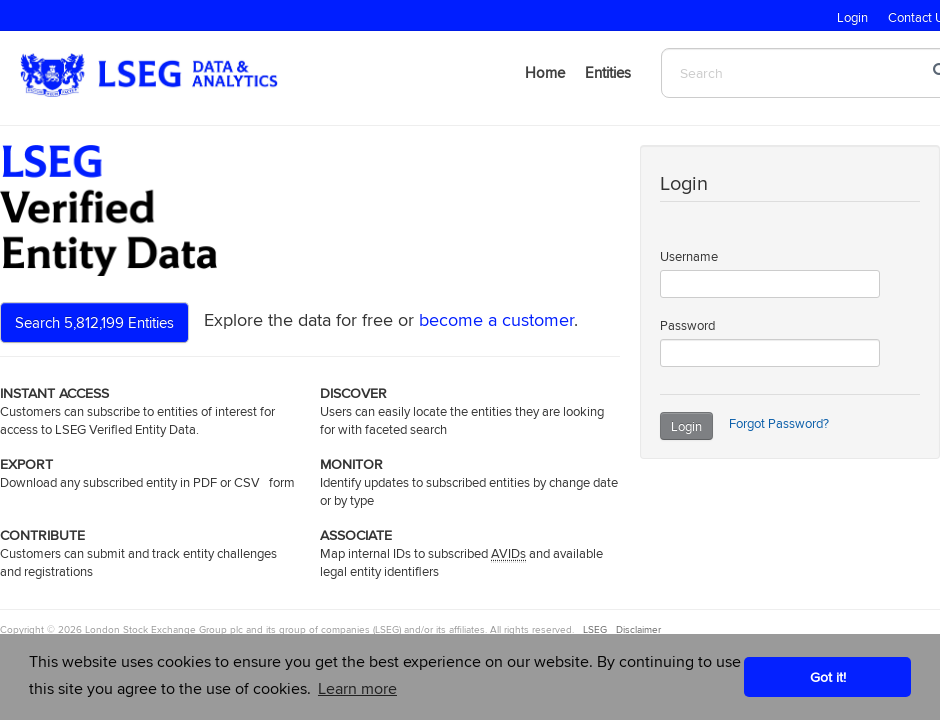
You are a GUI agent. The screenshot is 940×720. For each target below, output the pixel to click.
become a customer (496, 319)
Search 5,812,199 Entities (94, 322)
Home (545, 72)
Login (686, 426)
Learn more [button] (357, 688)
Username (689, 256)
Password (687, 325)
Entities (608, 72)
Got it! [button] (828, 676)
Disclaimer (638, 629)
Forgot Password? (779, 423)
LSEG (593, 629)
